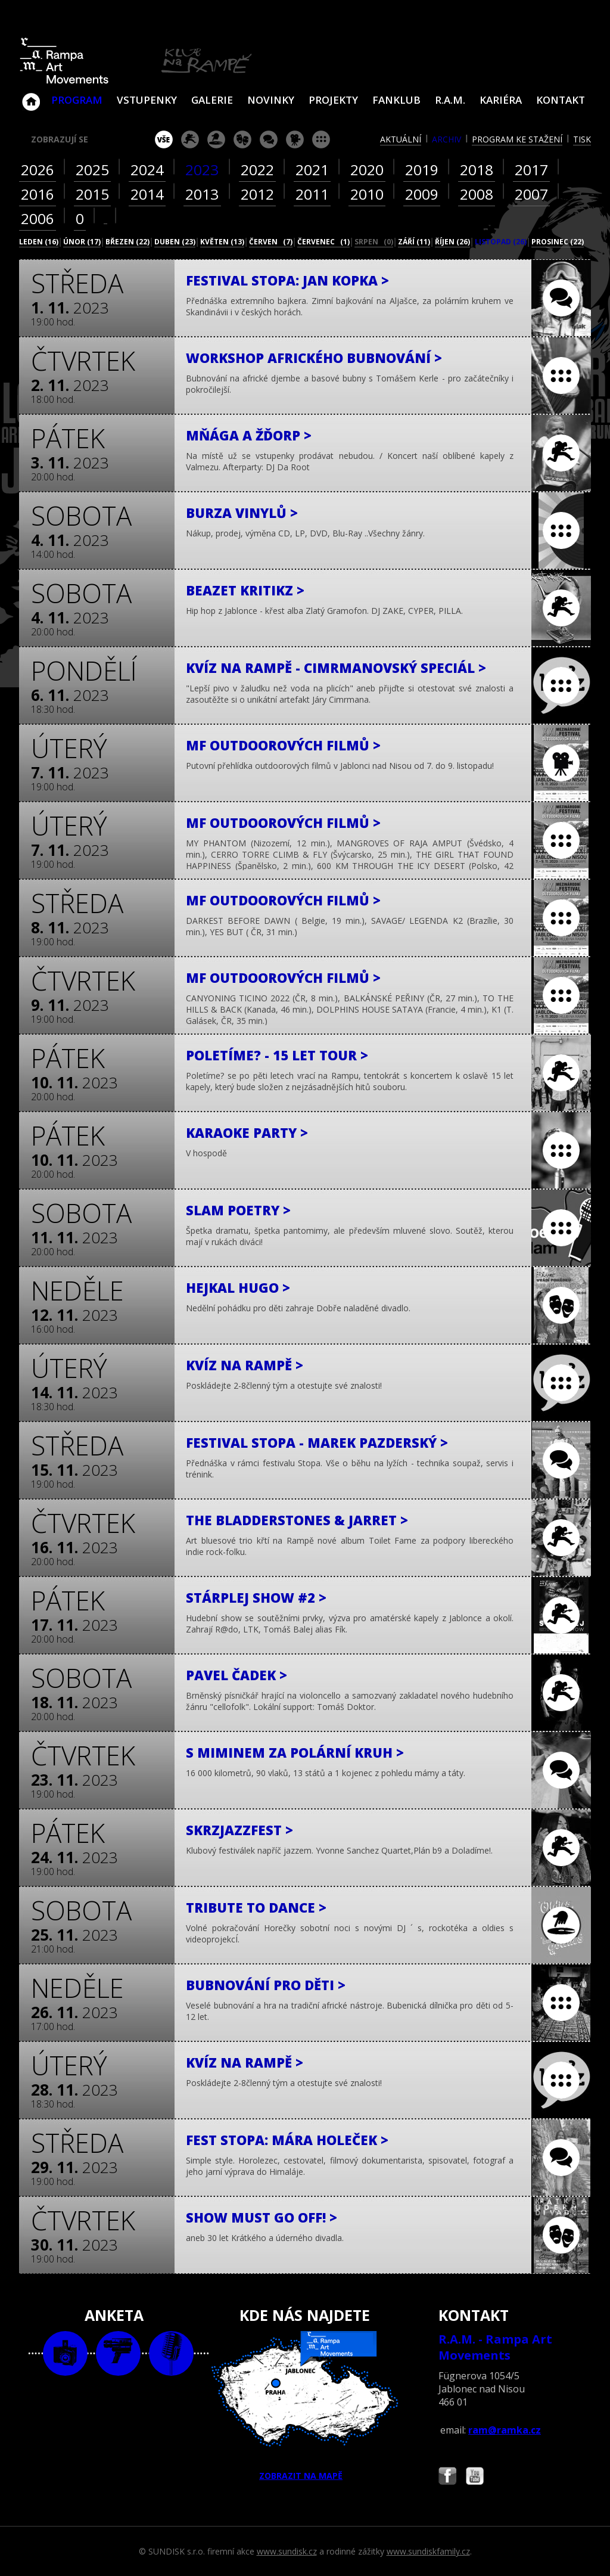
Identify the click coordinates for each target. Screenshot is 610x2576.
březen (127, 242)
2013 (202, 194)
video (118, 2353)
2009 (421, 194)
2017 (531, 169)
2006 (37, 218)
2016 (37, 194)
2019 (421, 169)
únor (82, 242)
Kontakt (560, 100)
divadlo (242, 139)
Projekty (333, 100)
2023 (202, 169)
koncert (190, 139)
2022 (257, 169)
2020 (367, 169)
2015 (92, 194)
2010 (367, 194)
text (171, 2353)
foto (65, 2353)
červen (270, 242)
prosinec (557, 242)
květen (222, 242)
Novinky (270, 100)
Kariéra (501, 100)
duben (174, 242)
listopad (501, 242)
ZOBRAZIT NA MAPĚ (305, 2406)
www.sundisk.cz (287, 2551)
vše (164, 139)
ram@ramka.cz (504, 2430)
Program (76, 100)
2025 (92, 169)
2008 (476, 194)
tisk (582, 139)
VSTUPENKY (147, 100)
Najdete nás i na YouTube (475, 2477)
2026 (37, 169)
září (414, 242)
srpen (373, 242)
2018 (476, 169)
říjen (452, 242)
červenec (323, 242)
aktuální (400, 139)
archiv (446, 139)
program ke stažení (517, 139)
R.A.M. (450, 100)
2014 (147, 194)
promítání (295, 139)
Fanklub (396, 100)
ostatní (321, 139)
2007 (531, 194)
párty (216, 139)
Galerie (212, 100)
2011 (312, 194)
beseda (269, 139)
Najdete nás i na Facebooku (447, 2477)
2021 (312, 169)
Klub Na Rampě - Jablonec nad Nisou (31, 96)
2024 (147, 169)
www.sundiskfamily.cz (428, 2551)
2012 (257, 194)
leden (38, 242)
